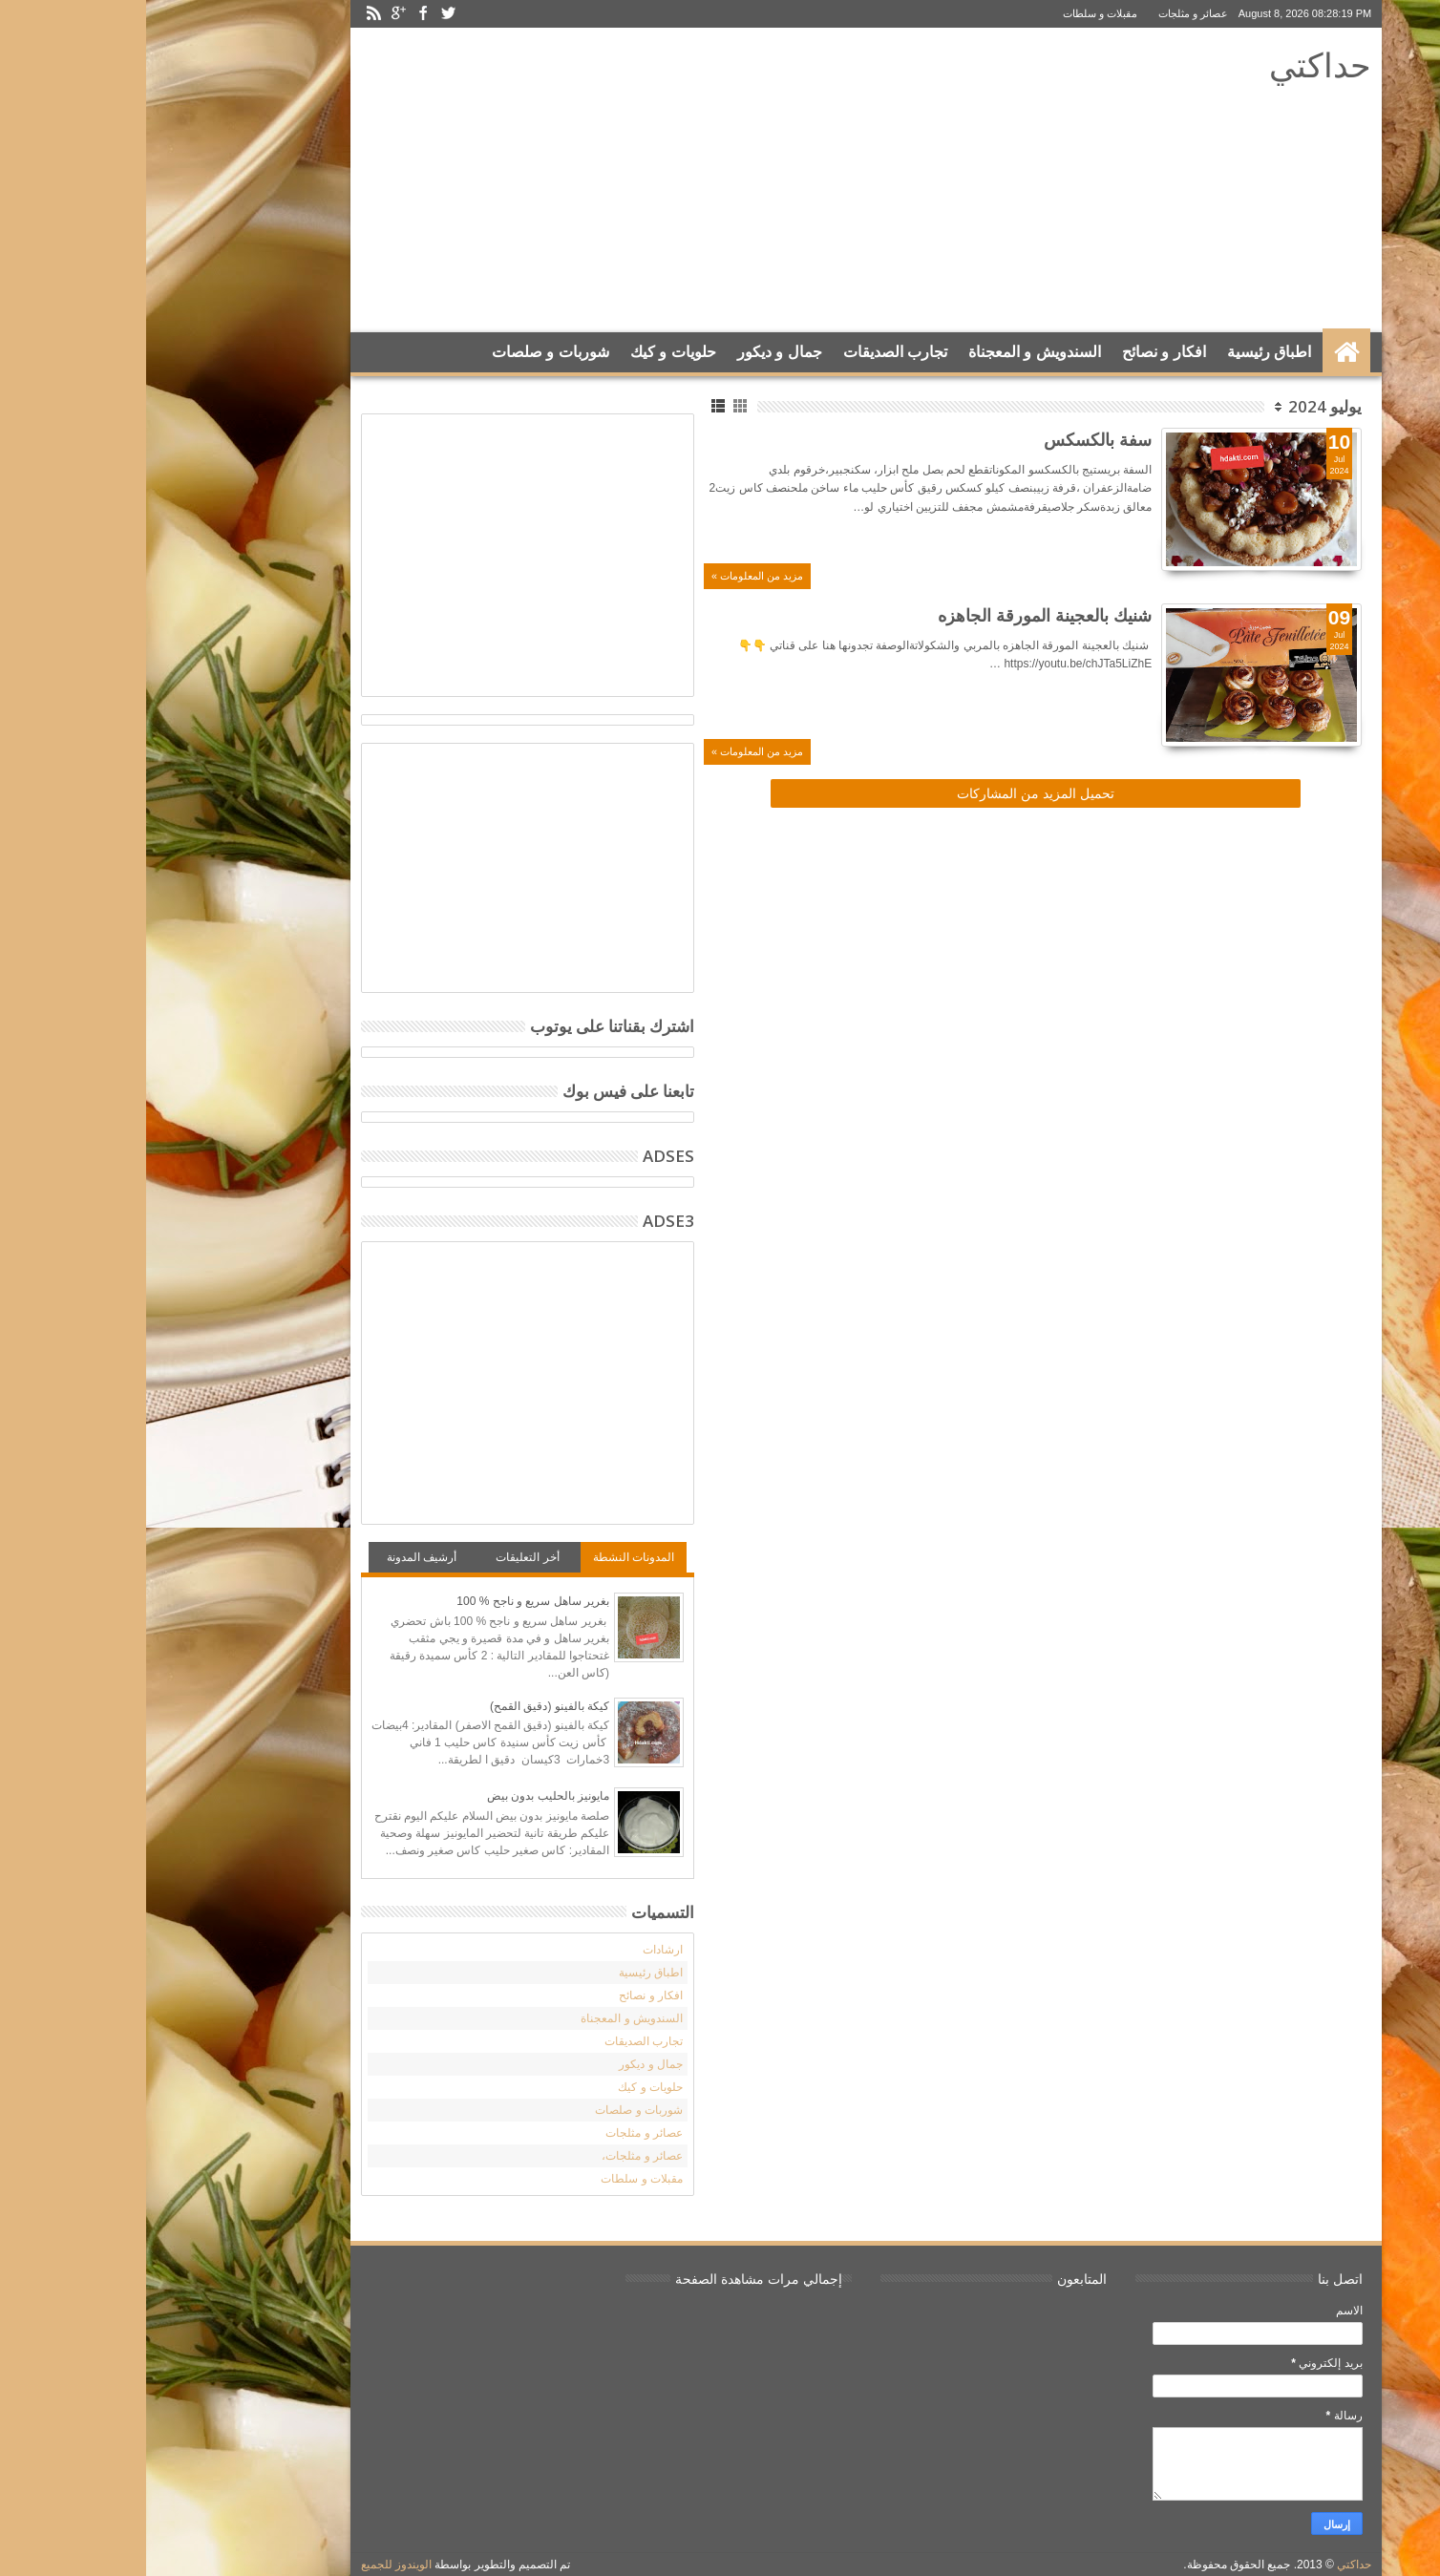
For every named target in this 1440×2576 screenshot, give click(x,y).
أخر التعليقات (381, 1557)
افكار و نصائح (1018, 352)
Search (235, 399)
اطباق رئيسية (1123, 352)
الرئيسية (1200, 352)
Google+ (252, 14)
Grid (595, 406)
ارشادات (517, 1949)
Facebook (277, 14)
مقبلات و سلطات (954, 13)
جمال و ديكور (633, 352)
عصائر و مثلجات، (496, 2156)
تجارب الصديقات (749, 352)
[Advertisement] (568, 180)
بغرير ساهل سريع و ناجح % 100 (386, 1601)
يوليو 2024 (1179, 406)
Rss (227, 14)
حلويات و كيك (527, 352)
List (573, 406)
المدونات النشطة (487, 1557)
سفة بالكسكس (952, 439)
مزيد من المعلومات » (611, 575)
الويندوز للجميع (250, 2564)
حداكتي (1174, 64)
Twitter (301, 14)
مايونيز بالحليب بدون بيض (402, 1796)
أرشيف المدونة (275, 1557)
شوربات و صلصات (404, 352)
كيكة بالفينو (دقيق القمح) (403, 1706)
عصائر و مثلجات (1047, 13)
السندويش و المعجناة (888, 352)
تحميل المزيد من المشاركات (889, 793)
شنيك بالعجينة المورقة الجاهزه (899, 614)
